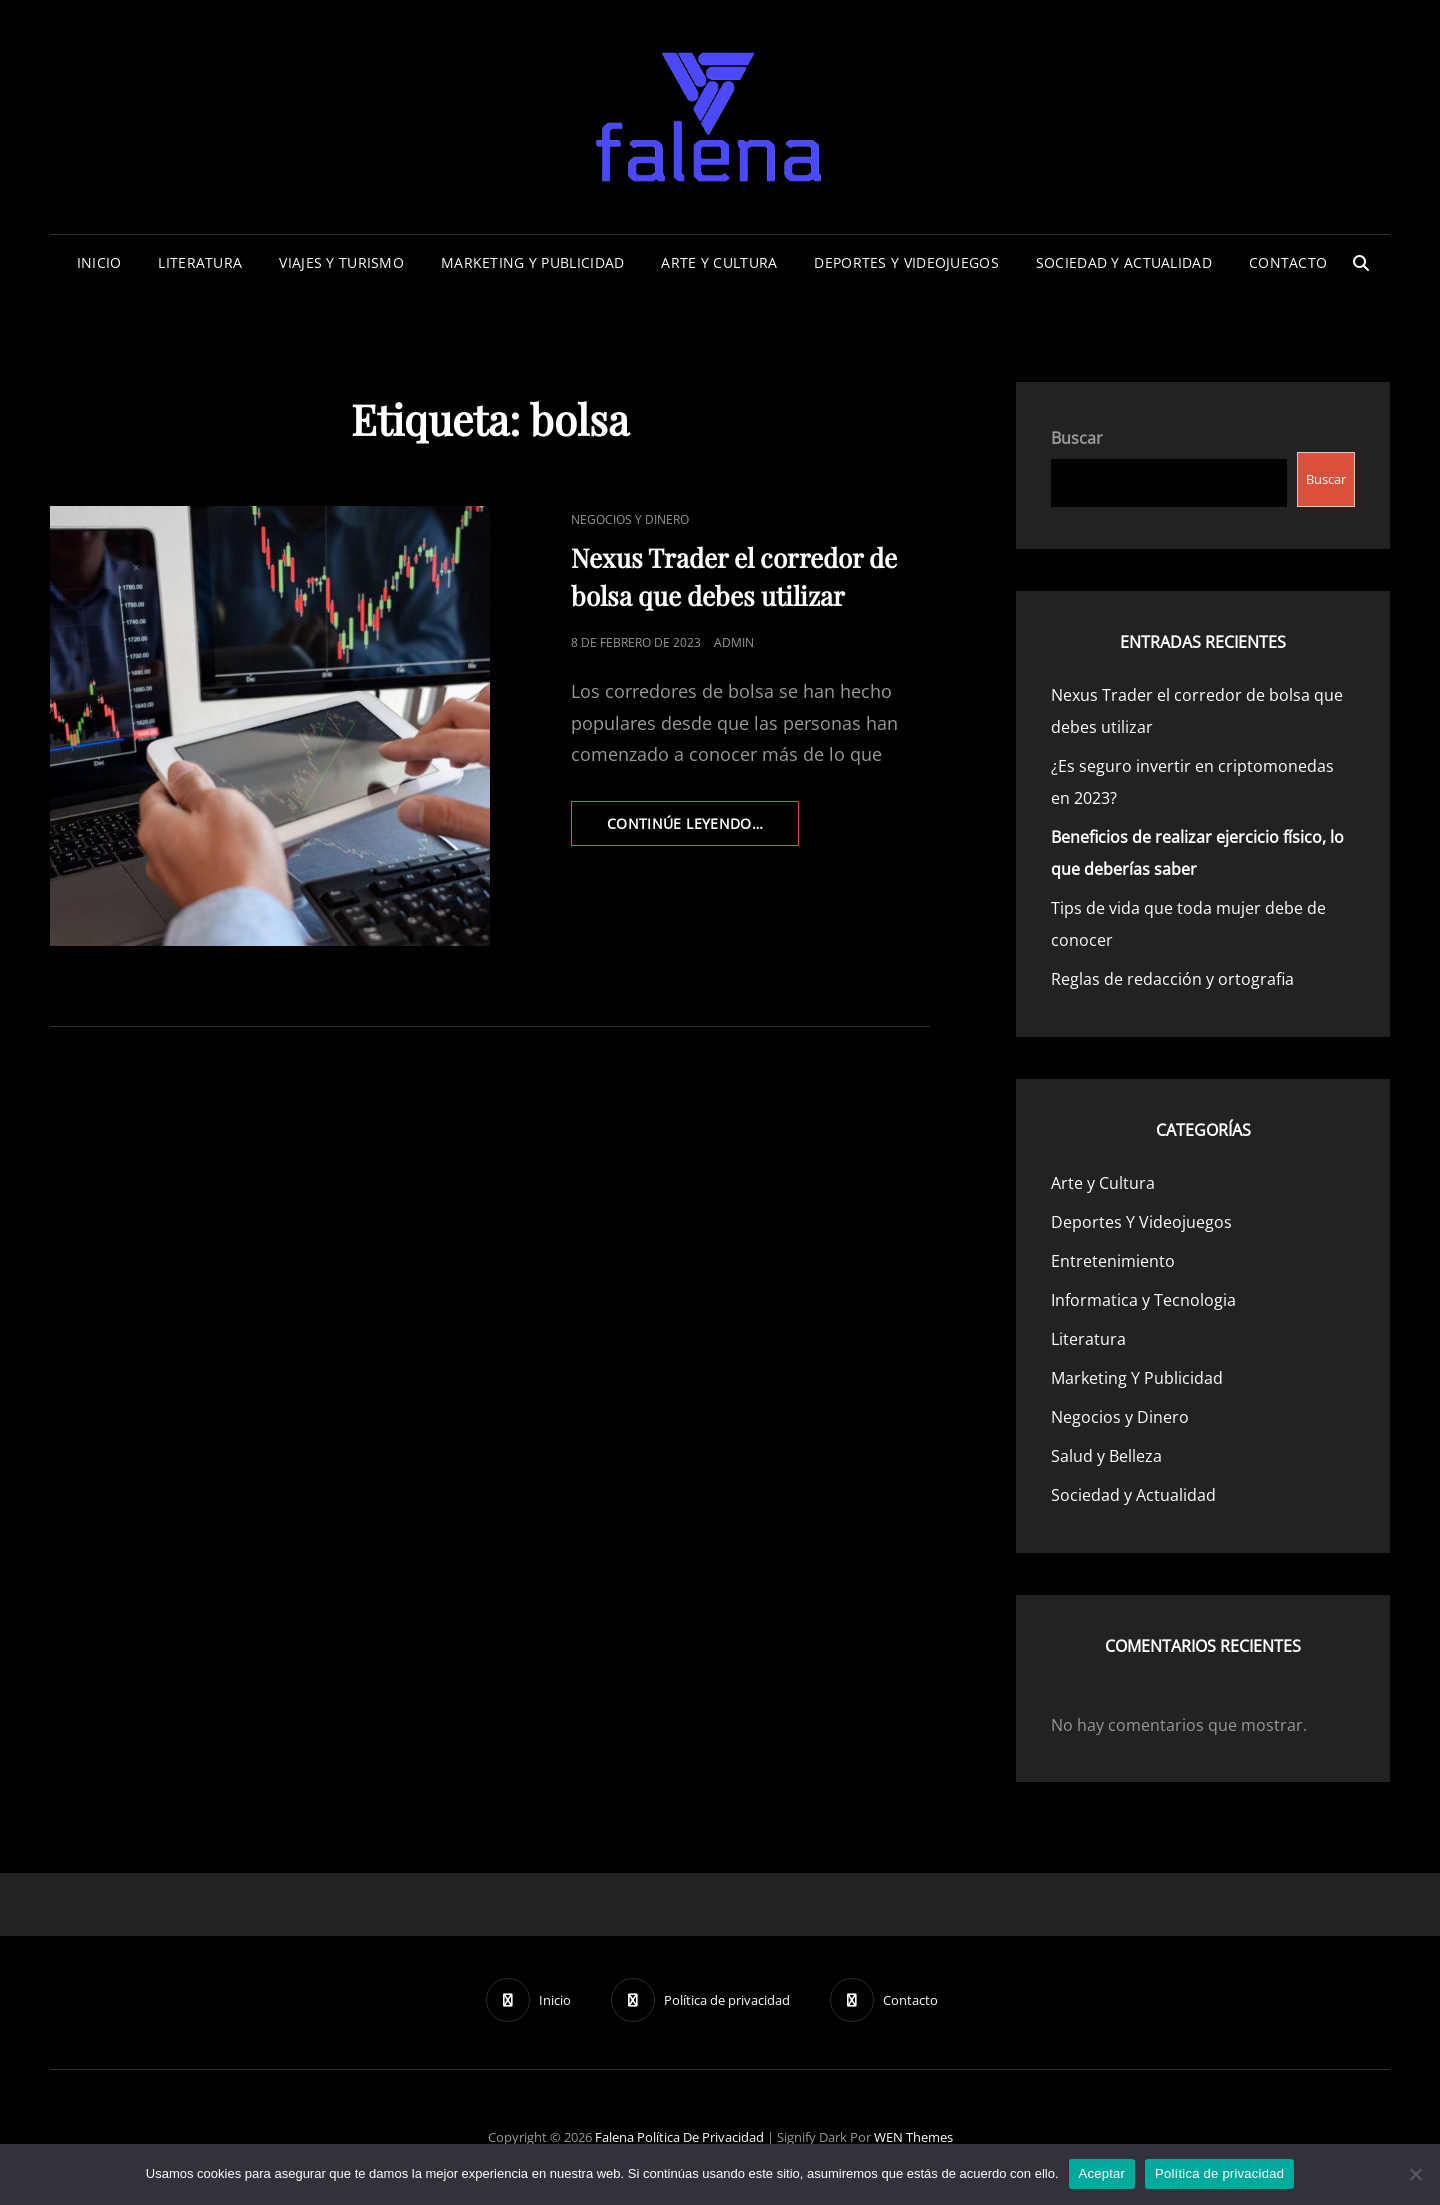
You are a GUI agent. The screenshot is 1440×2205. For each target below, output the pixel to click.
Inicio (99, 262)
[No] (1415, 2174)
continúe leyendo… (703, 829)
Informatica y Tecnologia (1143, 1300)
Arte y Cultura (719, 262)
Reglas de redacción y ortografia (1172, 979)
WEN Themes (913, 2137)
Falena (614, 2137)
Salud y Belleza (1106, 1456)
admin (734, 642)
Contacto (1288, 262)
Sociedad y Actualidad (1124, 262)
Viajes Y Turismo (341, 262)
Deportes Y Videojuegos (906, 262)
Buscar (1077, 438)
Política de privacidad (700, 2137)
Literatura (200, 262)
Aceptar (1102, 2173)
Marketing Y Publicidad (532, 262)
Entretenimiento (1113, 1261)
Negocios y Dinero (630, 519)
